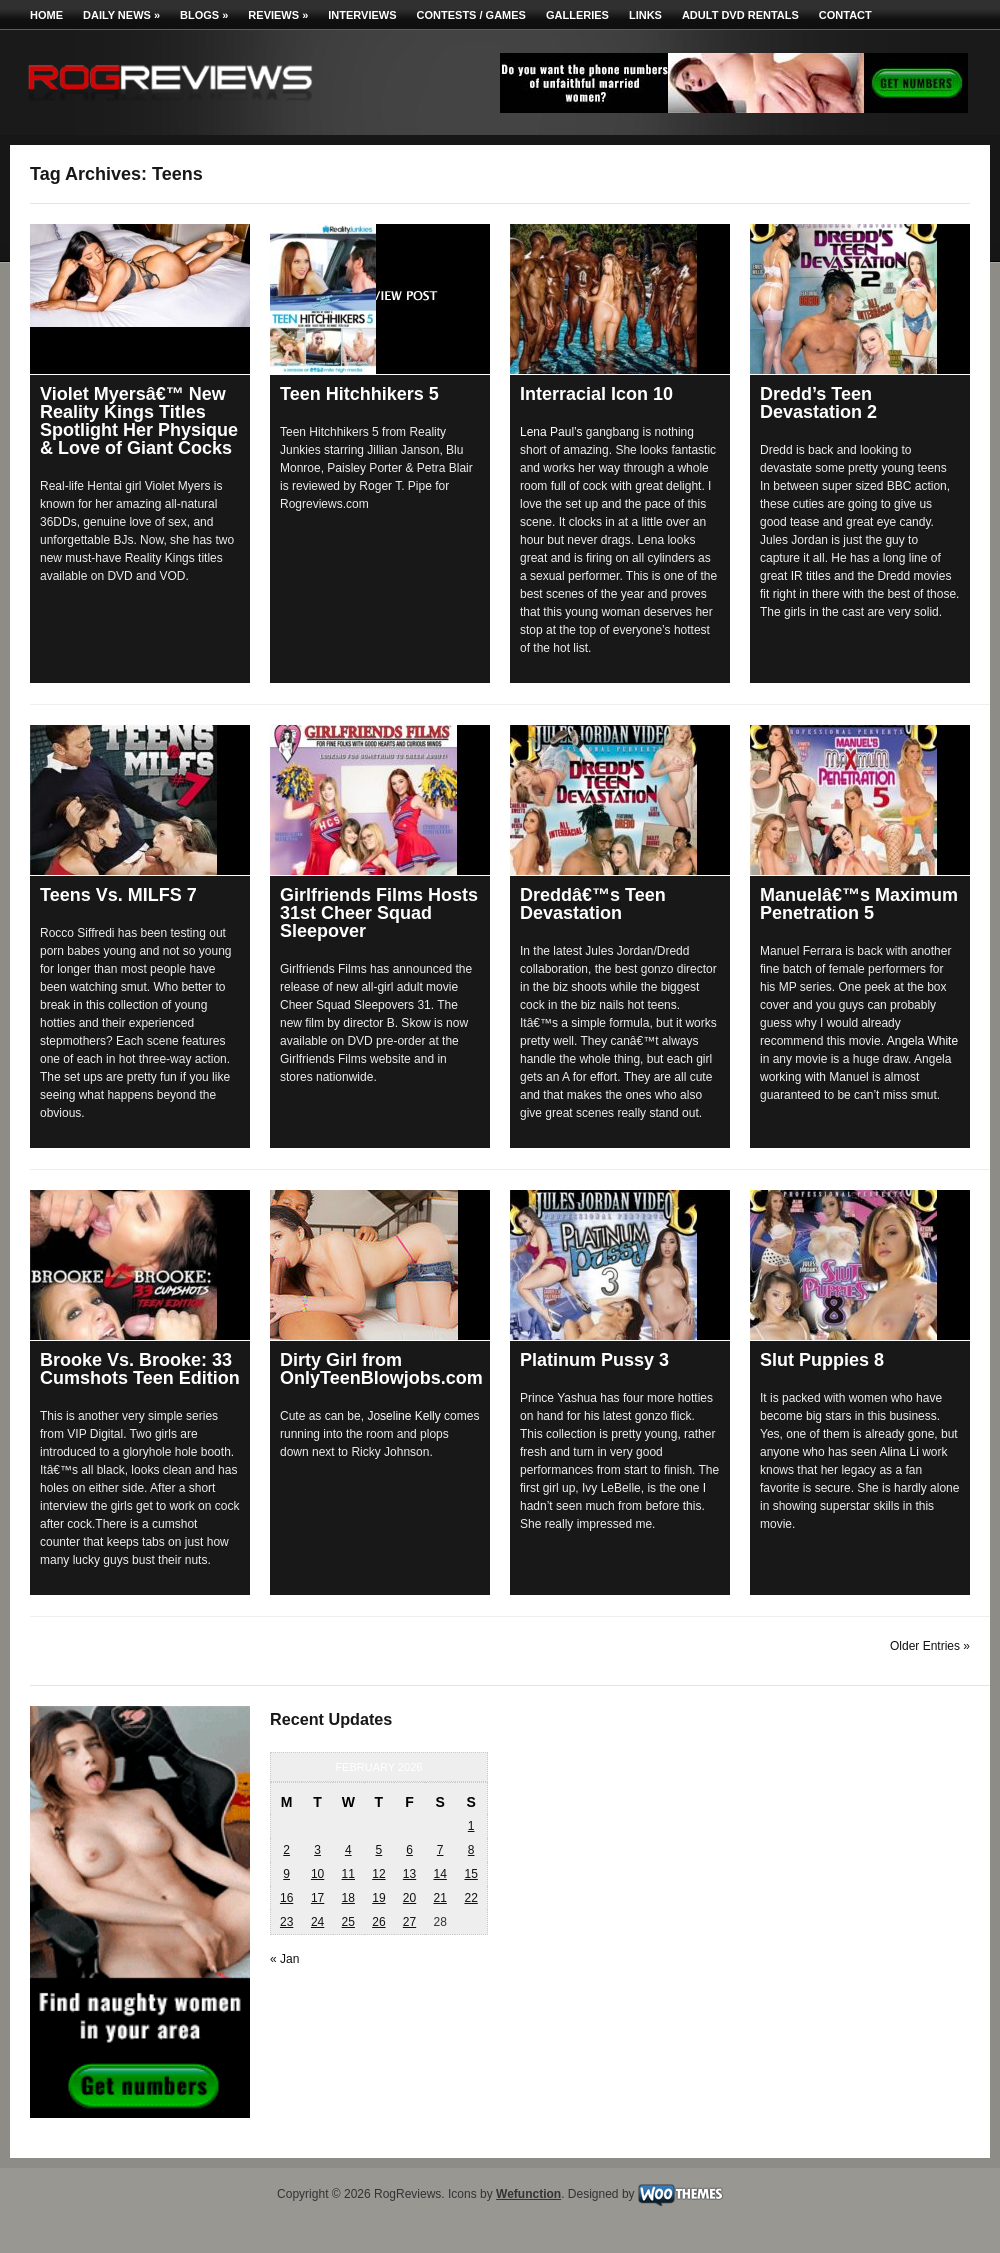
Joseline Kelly (403, 1416)
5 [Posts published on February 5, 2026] (379, 1850)
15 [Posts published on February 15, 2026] (470, 1874)
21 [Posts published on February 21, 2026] (439, 1898)
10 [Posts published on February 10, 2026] (317, 1874)
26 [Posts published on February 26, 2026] (378, 1922)
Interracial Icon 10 (596, 394)
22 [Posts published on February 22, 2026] (470, 1898)
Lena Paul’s (551, 432)
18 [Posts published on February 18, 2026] (348, 1898)
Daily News (121, 15)
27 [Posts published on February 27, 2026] (409, 1922)
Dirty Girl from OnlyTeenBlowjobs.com (381, 1369)
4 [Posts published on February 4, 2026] (348, 1850)
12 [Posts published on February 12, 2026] (378, 1874)
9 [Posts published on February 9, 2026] (286, 1874)
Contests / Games (471, 15)
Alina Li (898, 1452)
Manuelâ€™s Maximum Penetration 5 (859, 904)
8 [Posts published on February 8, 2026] (471, 1850)
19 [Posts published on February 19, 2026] (378, 1898)
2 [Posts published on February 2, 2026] (286, 1850)
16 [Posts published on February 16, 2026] (286, 1898)
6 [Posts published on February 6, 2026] (409, 1850)
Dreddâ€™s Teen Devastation (593, 904)
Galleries (577, 15)
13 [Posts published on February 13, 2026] (409, 1874)
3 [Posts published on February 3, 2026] (317, 1850)
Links (645, 15)
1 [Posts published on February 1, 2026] (471, 1826)
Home (46, 15)
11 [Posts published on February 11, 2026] (348, 1874)
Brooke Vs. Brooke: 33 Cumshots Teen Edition (140, 1369)
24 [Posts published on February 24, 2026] (317, 1922)
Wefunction (528, 2194)
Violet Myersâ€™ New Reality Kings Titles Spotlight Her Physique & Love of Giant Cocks (139, 421)
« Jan (284, 1959)
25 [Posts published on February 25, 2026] (348, 1922)
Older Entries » (930, 1646)
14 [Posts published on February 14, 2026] (439, 1874)
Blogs (204, 15)
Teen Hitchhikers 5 (359, 394)
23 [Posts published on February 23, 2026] (286, 1922)
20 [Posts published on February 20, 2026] (409, 1898)
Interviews (362, 15)
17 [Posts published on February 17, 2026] (317, 1898)
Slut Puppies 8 (822, 1360)
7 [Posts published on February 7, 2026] (440, 1850)
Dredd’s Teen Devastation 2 (818, 403)
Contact (845, 15)
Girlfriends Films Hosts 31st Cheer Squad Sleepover (379, 913)
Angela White (922, 1041)
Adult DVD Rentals (740, 15)
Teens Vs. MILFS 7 (118, 895)
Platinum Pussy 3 (594, 1360)
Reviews (278, 15)
